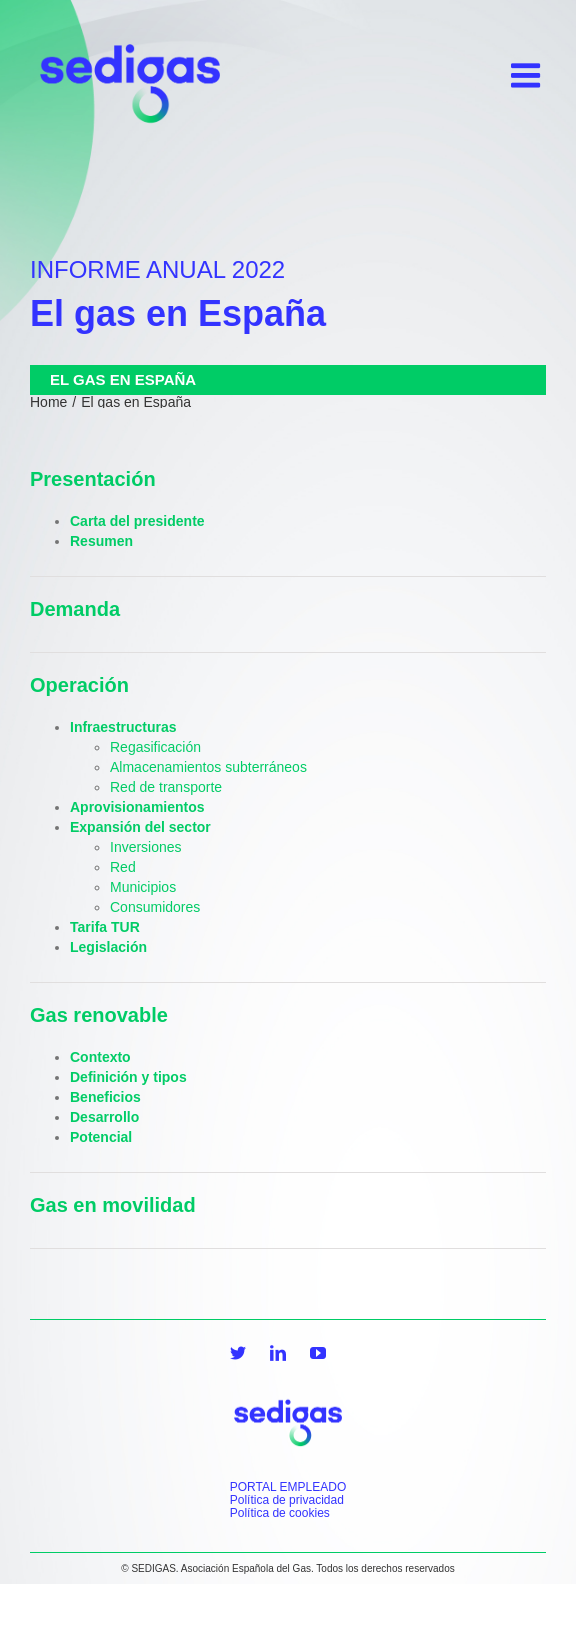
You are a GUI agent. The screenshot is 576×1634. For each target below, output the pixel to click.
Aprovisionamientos (137, 807)
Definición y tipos (128, 1077)
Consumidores (155, 907)
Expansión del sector (140, 827)
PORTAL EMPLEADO (288, 1487)
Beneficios (105, 1097)
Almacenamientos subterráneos (208, 767)
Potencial (101, 1137)
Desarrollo (104, 1117)
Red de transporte (166, 787)
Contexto (100, 1057)
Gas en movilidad (113, 1205)
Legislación (108, 947)
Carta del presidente (137, 521)
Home (48, 402)
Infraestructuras (123, 727)
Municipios (143, 887)
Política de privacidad (287, 1500)
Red (123, 867)
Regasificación (155, 747)
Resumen (101, 541)
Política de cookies (280, 1513)
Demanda (75, 609)
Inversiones (146, 847)
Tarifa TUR (105, 927)
